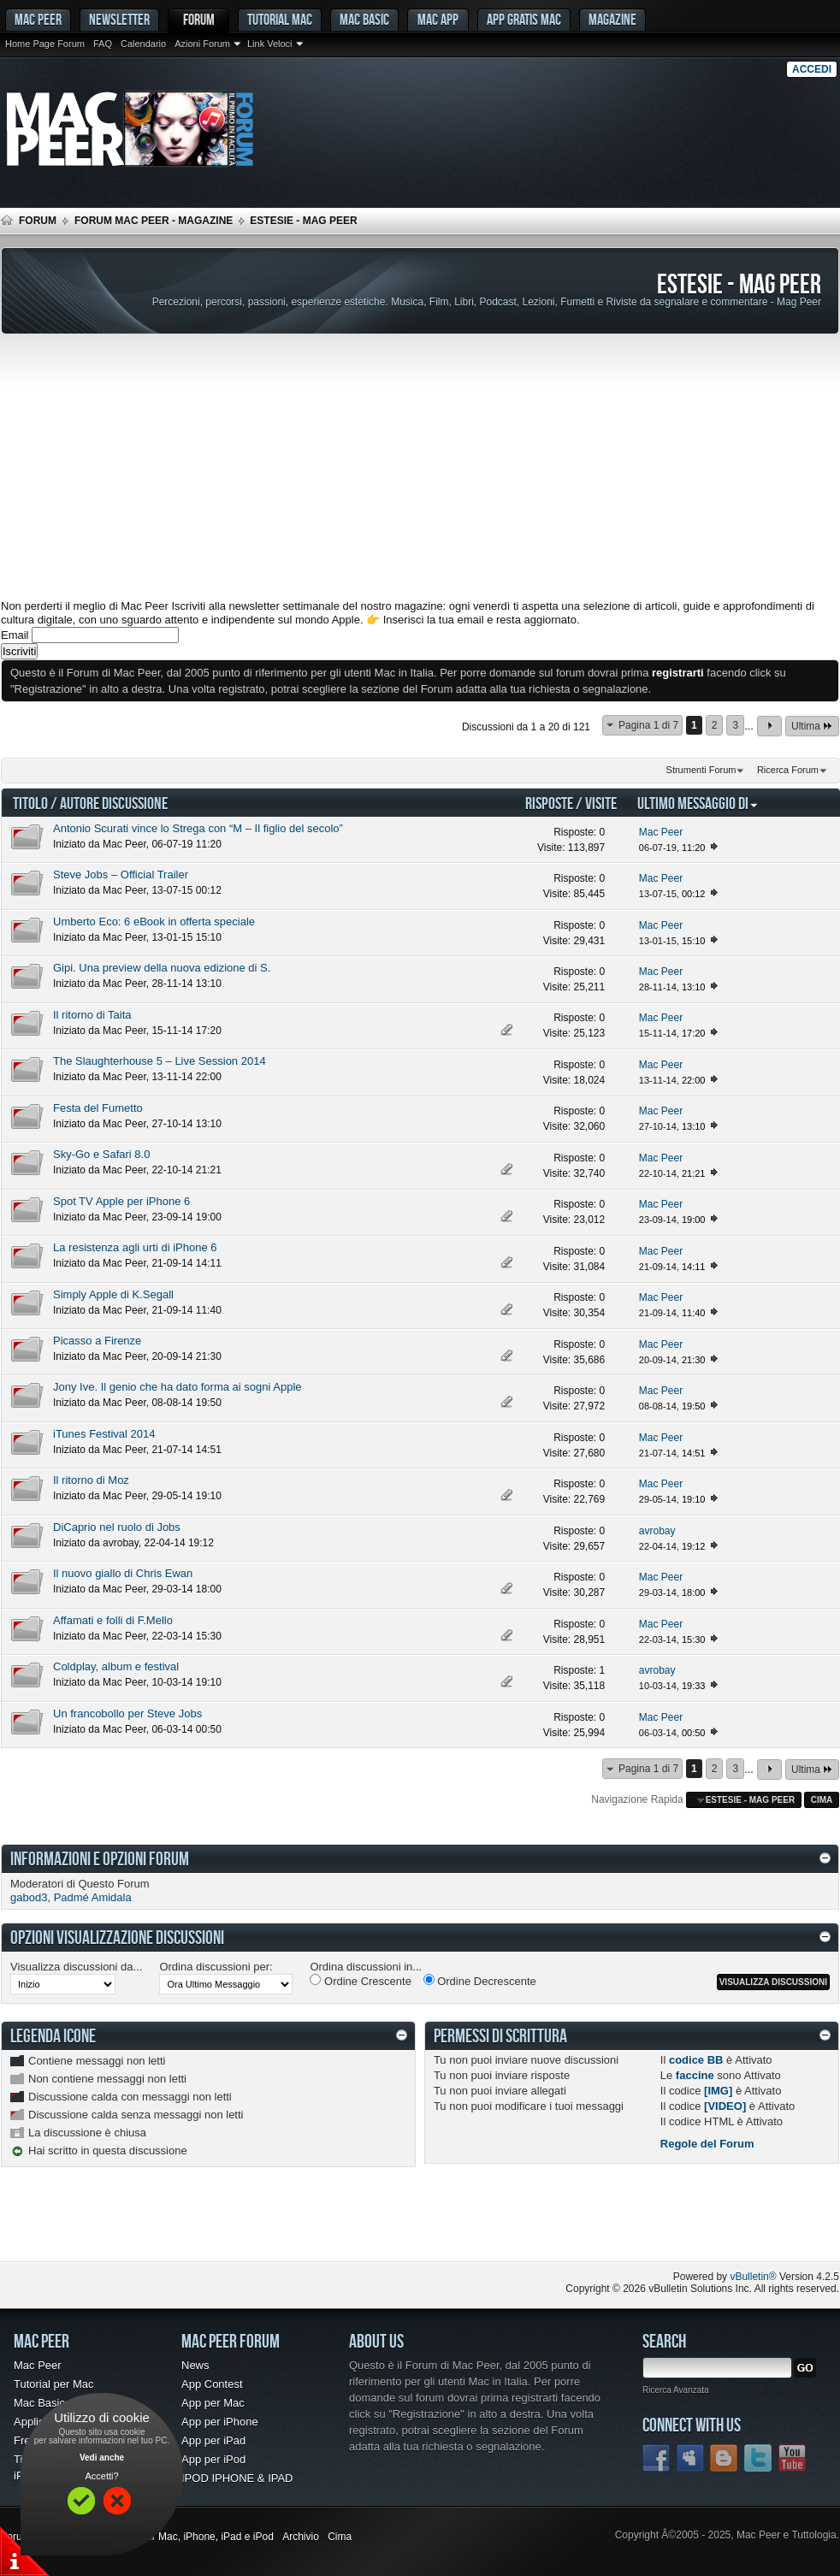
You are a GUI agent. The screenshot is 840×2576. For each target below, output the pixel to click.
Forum (199, 19)
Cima (822, 1800)
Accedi (811, 69)
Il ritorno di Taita (92, 1014)
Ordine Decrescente (479, 1981)
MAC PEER (38, 19)
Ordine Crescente (360, 1981)
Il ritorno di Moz (91, 1480)
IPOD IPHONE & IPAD (237, 2478)
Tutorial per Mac (53, 2384)
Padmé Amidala (93, 1897)
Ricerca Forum (788, 770)
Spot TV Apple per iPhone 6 (121, 1201)
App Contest (212, 2384)
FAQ (102, 43)
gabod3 (28, 1897)
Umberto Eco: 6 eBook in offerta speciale (154, 921)
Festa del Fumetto (98, 1108)
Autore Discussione (114, 803)
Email (15, 635)
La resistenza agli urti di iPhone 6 (135, 1247)
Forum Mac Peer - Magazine (153, 221)
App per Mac (213, 2402)
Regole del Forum (707, 2143)
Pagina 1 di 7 (648, 725)
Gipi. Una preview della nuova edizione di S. (161, 967)
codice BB (696, 2059)
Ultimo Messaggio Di (698, 803)
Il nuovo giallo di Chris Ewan (122, 1573)
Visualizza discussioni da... (76, 1966)
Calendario (143, 43)
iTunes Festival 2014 (104, 1433)
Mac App (437, 19)
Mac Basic (364, 19)
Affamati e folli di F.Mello (113, 1620)
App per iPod (213, 2459)
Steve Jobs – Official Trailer (120, 874)
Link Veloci (270, 43)
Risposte (549, 803)
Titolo (30, 803)
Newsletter (119, 19)
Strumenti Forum (701, 770)
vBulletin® (753, 2277)
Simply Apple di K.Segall (113, 1294)
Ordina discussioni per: (215, 1966)
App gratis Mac (524, 19)
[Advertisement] (420, 467)
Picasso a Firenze (97, 1340)
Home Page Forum (45, 43)
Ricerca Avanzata (675, 2390)
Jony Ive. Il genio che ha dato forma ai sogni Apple (177, 1386)
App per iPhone (219, 2421)
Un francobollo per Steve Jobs (127, 1713)
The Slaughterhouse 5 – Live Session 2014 (159, 1061)
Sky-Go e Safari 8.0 (101, 1154)
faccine (695, 2075)
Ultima (812, 725)
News (195, 2365)
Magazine (612, 19)
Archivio (300, 2537)
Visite (601, 803)
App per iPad (213, 2440)
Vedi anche (102, 2457)
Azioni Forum (202, 43)
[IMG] (718, 2090)
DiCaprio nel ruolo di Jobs (116, 1527)
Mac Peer (124, 844)
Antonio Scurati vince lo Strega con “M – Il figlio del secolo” (198, 828)
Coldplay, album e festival (116, 1666)
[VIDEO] (725, 2106)
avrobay (121, 1543)
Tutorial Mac (279, 19)
